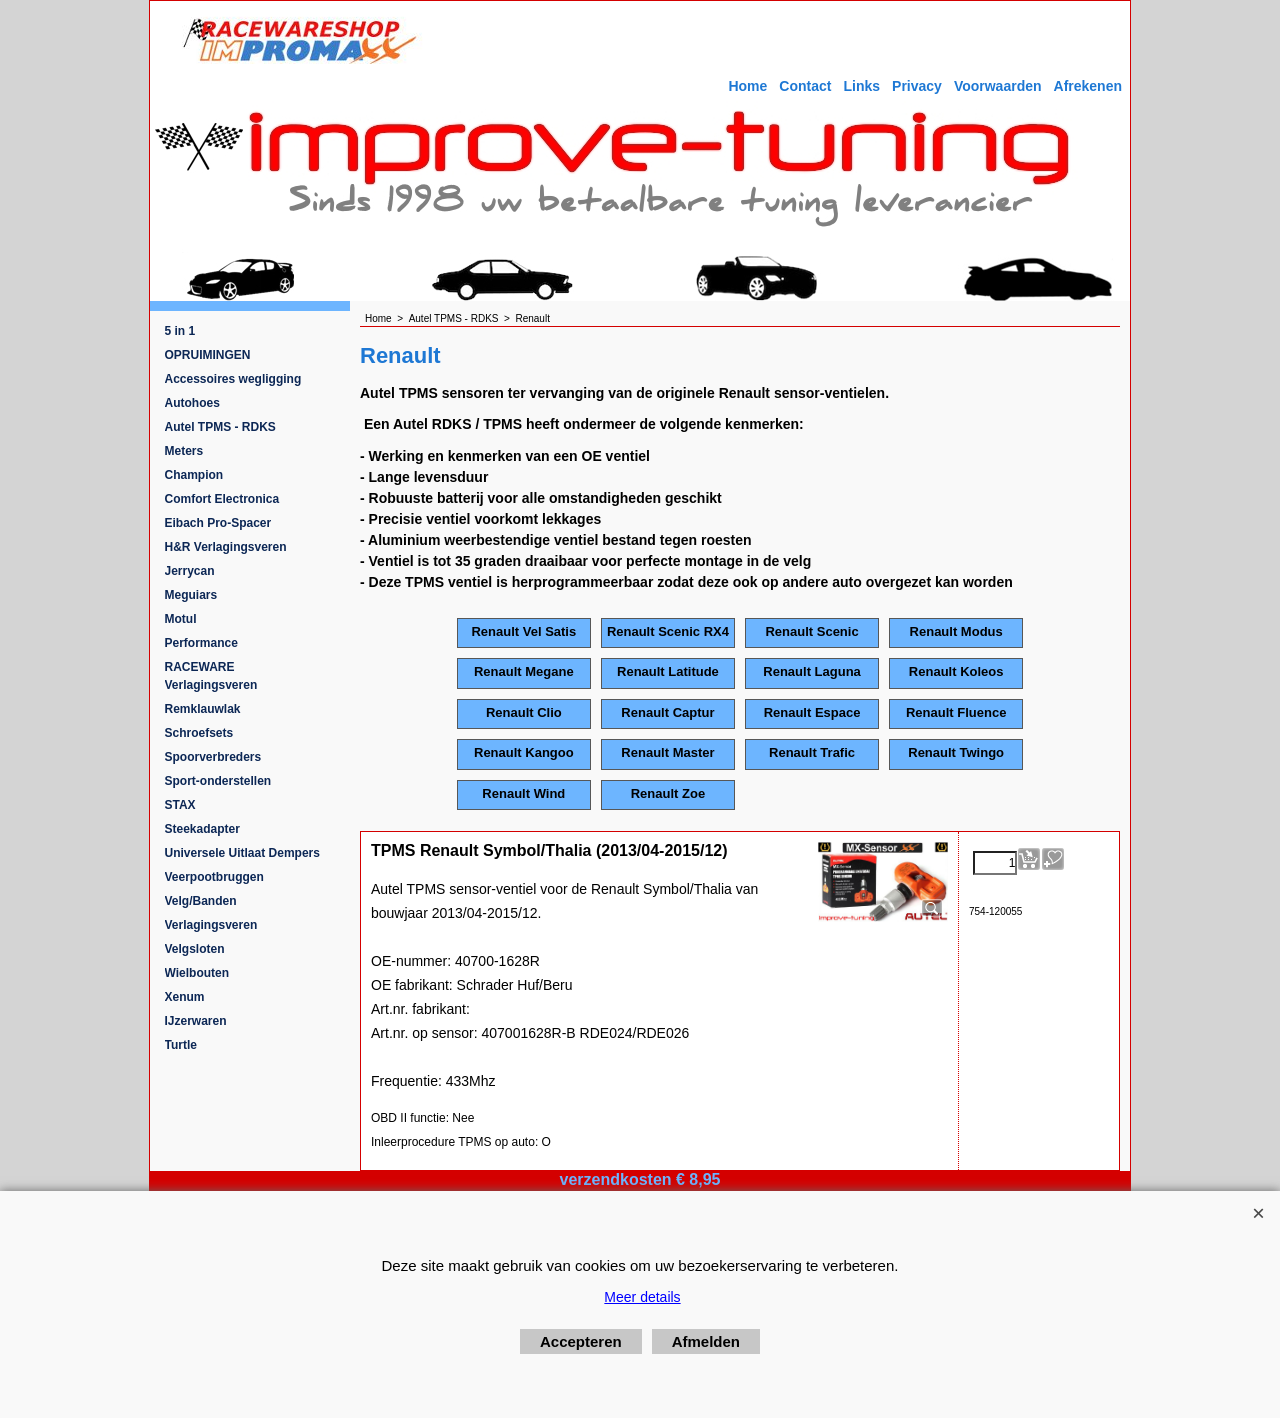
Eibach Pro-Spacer (218, 523)
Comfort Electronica (222, 499)
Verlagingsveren (211, 925)
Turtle (181, 1045)
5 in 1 (180, 331)
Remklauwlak (203, 709)
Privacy (917, 86)
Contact (805, 86)
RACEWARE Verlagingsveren (211, 676)
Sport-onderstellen (218, 781)
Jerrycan (190, 571)
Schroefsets (199, 733)
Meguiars (191, 595)
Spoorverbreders (213, 757)
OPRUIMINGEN (208, 355)
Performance (201, 643)
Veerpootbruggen (214, 877)
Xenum (185, 997)
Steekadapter (202, 829)
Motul (181, 619)
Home (747, 86)
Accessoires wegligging (233, 379)
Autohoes (192, 403)
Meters (184, 451)
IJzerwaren (196, 1021)
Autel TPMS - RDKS (220, 427)
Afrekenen (1088, 86)
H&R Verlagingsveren (226, 547)
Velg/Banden (201, 901)
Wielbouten (197, 973)
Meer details (642, 1297)
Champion (194, 475)
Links (861, 86)
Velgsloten (195, 949)
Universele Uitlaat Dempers (242, 853)
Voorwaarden (998, 86)
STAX (180, 805)
